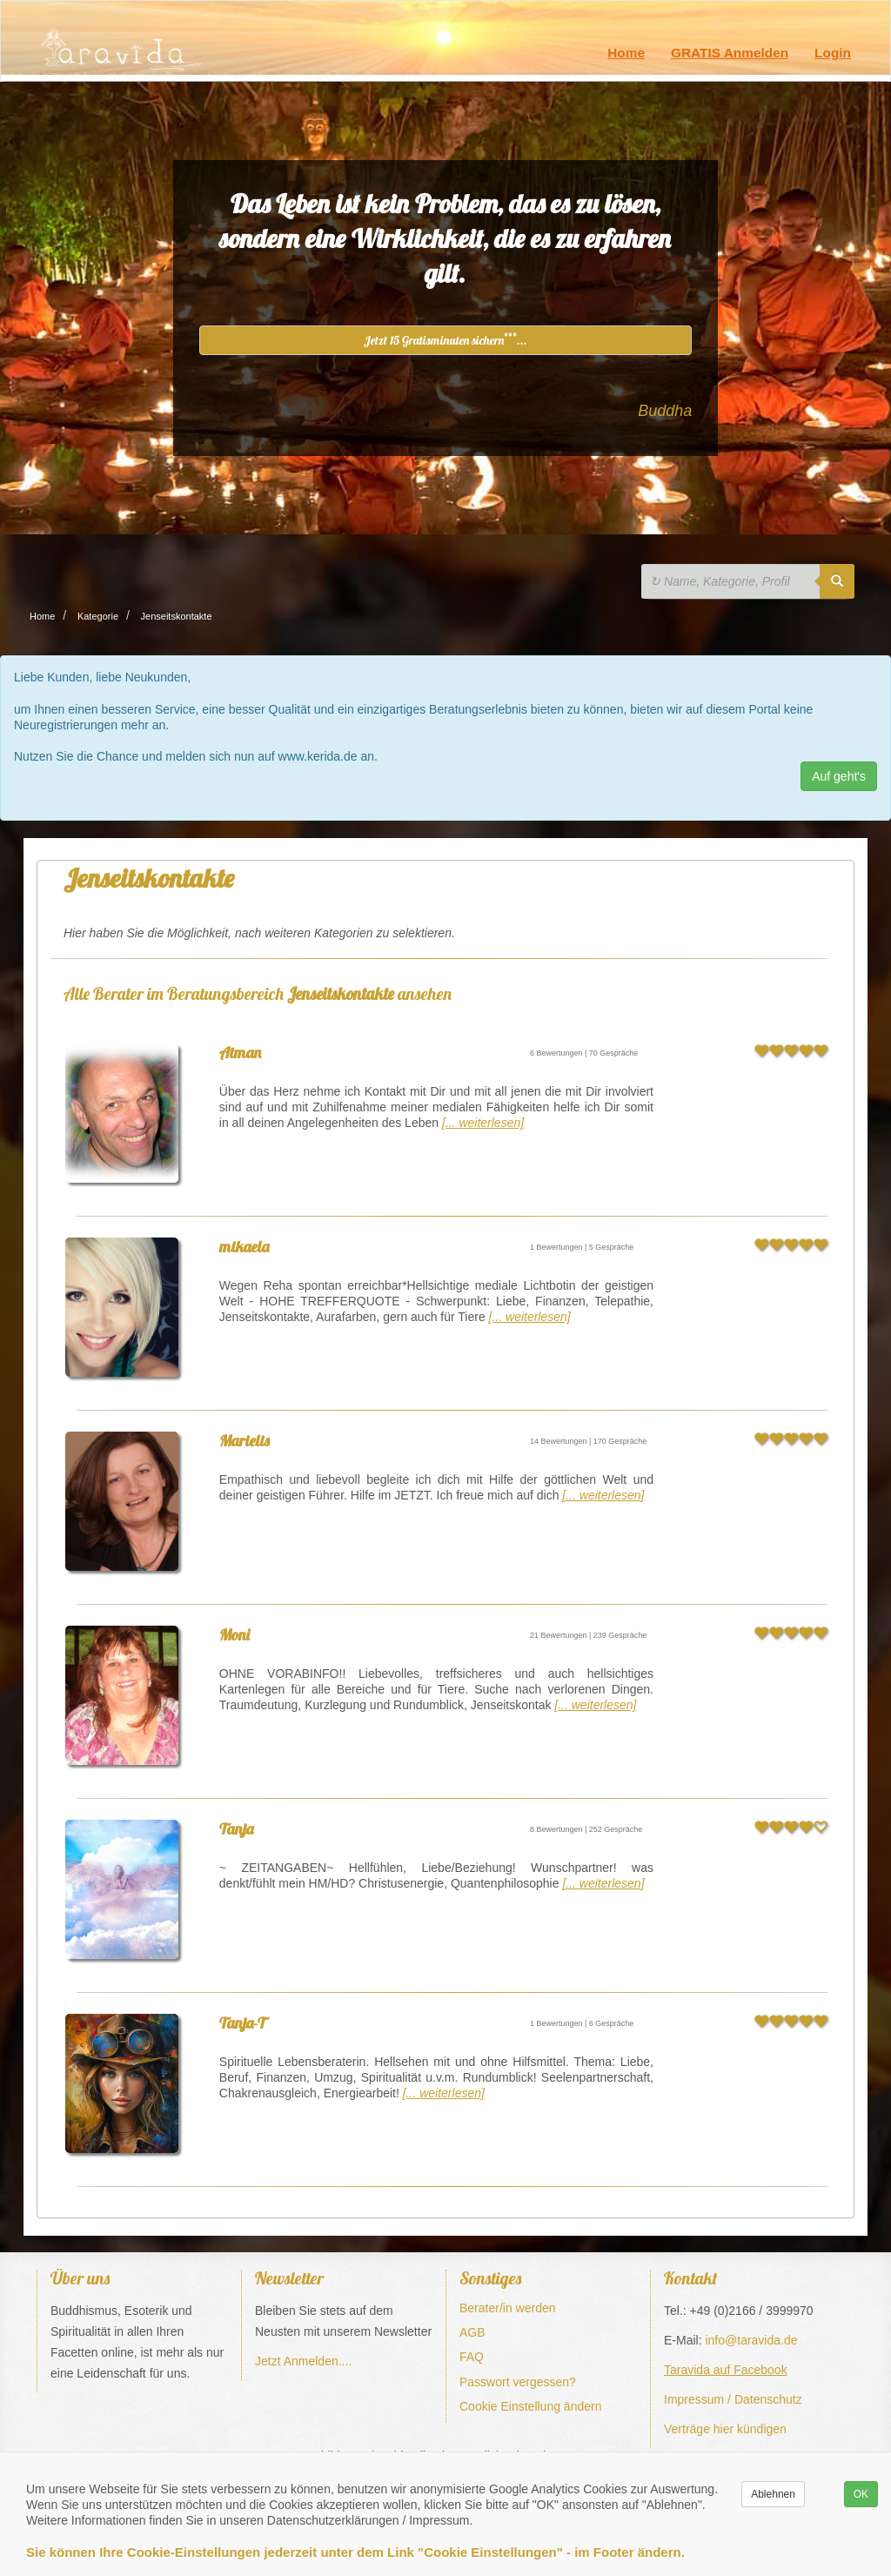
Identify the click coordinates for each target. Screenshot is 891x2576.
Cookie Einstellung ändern (530, 2406)
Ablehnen (773, 2494)
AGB (472, 2332)
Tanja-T (242, 2023)
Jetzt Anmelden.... (303, 2361)
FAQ (471, 2357)
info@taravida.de (751, 2340)
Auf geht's (839, 776)
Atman (240, 1053)
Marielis (244, 1441)
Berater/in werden (507, 2308)
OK (861, 2494)
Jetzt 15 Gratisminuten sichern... (445, 339)
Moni (234, 1635)
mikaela (244, 1247)
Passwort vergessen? (517, 2382)
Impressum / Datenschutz (733, 2399)
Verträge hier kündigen (725, 2429)
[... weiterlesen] (483, 1123)
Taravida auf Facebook (725, 2370)
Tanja (236, 1829)
